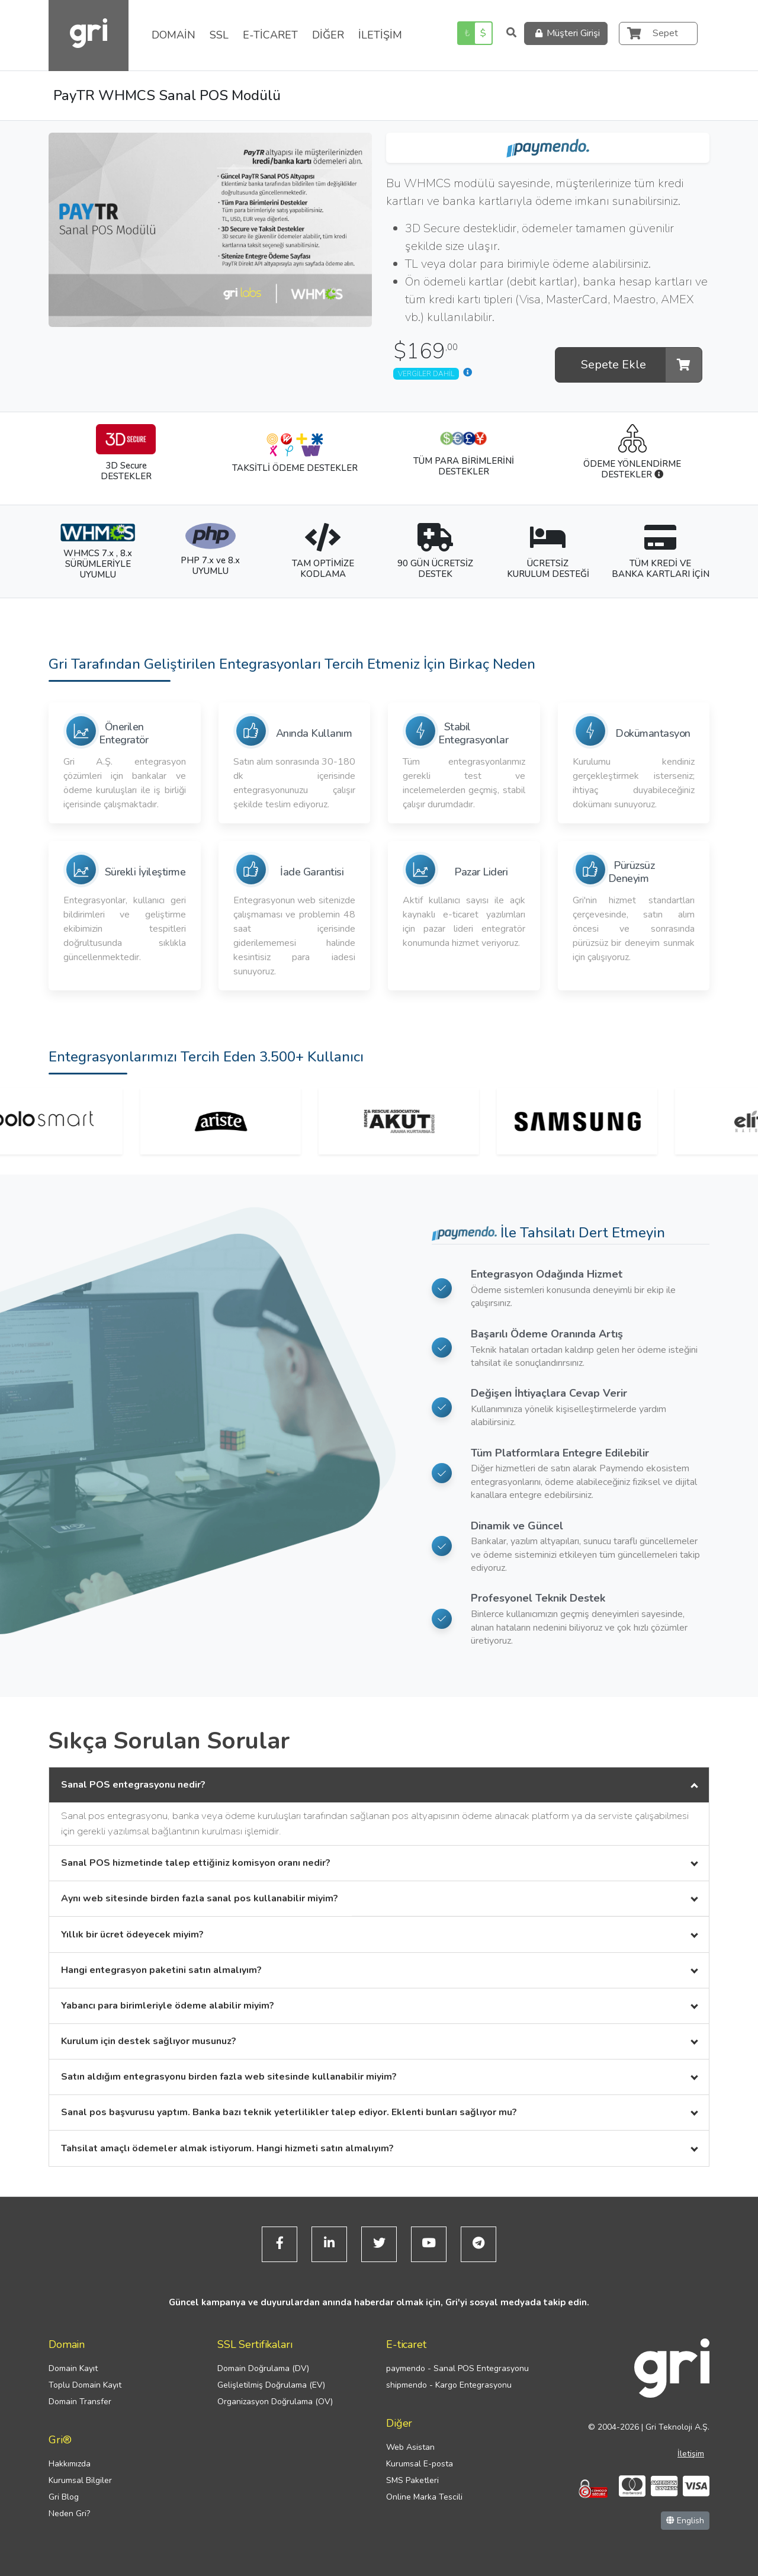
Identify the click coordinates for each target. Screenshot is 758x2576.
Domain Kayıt (73, 2368)
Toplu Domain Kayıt (85, 2385)
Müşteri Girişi (566, 33)
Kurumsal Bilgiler (80, 2480)
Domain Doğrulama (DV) (263, 2368)
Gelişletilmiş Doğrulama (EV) (271, 2385)
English (685, 2520)
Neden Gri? (69, 2513)
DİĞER (328, 35)
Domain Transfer (80, 2401)
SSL (219, 35)
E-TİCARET (270, 35)
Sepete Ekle (641, 365)
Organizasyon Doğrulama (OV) (275, 2401)
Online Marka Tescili (424, 2497)
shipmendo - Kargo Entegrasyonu (449, 2385)
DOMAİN (173, 35)
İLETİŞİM (380, 35)
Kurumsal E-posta (419, 2463)
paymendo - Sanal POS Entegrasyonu (457, 2368)
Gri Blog (64, 2497)
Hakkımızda (70, 2463)
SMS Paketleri (412, 2480)
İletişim (690, 2453)
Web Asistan (410, 2447)
